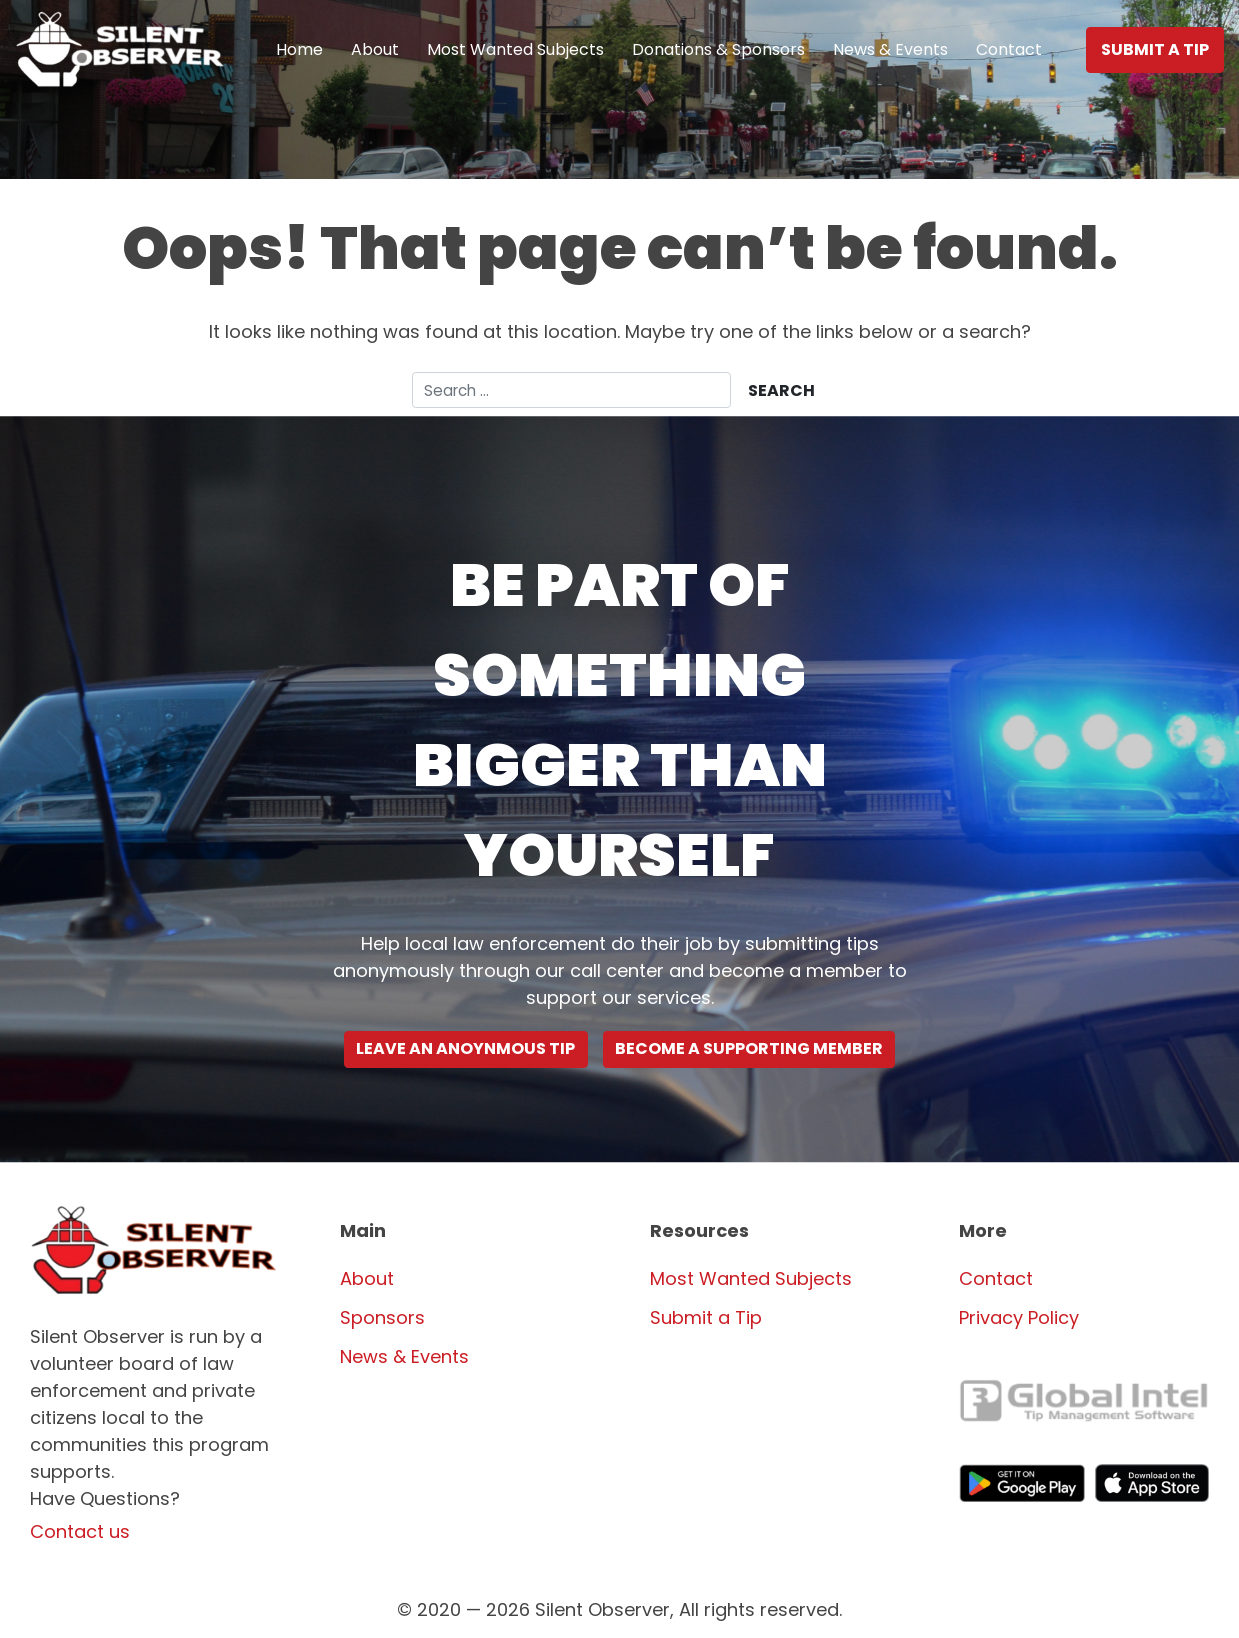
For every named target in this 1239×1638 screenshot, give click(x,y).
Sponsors (382, 1317)
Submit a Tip (1155, 49)
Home (299, 49)
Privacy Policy (1019, 1317)
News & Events (890, 49)
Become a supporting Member (749, 1049)
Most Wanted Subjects (515, 49)
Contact (1009, 49)
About (375, 49)
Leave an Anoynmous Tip (465, 1049)
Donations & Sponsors (718, 49)
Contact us (80, 1531)
